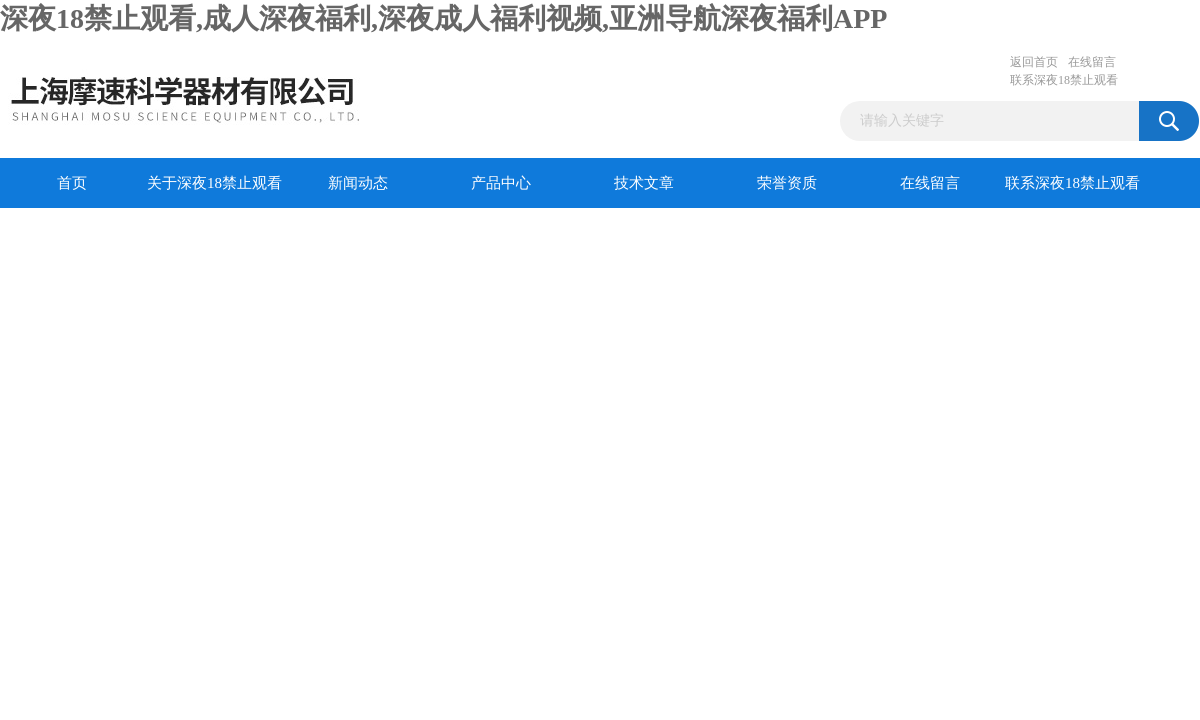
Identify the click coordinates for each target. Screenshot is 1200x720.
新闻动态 (358, 183)
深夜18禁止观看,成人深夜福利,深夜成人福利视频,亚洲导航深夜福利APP (443, 18)
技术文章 (644, 183)
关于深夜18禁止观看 (214, 183)
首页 (72, 183)
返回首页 (1034, 62)
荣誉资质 (787, 183)
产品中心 (501, 183)
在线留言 (1092, 62)
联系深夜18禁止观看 (1064, 80)
